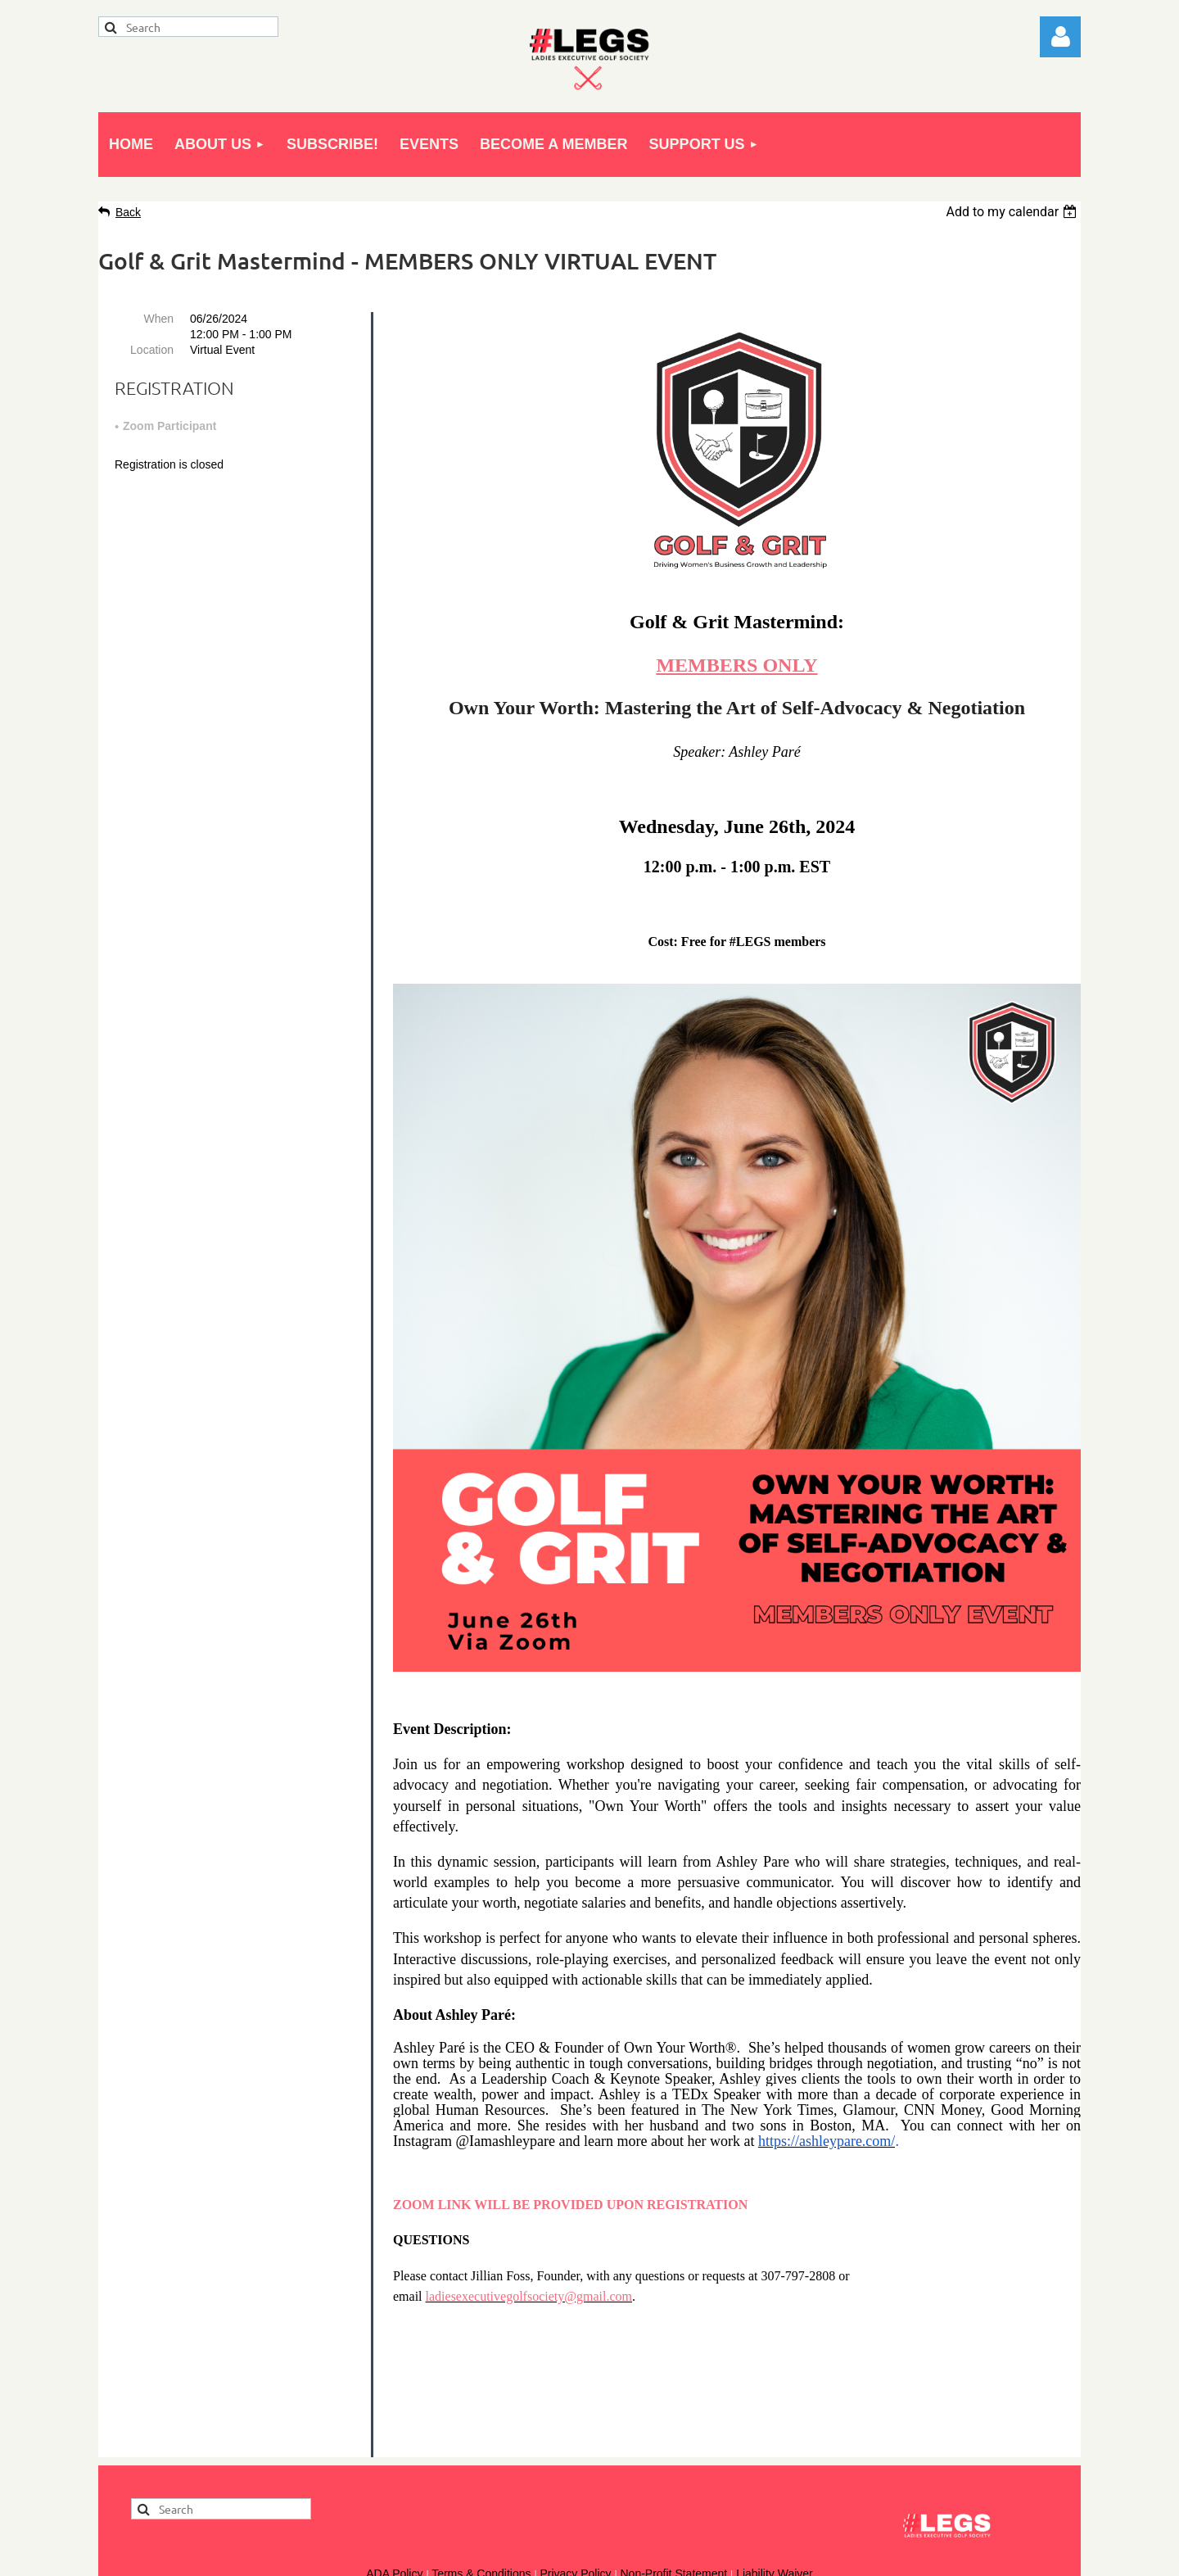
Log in (1060, 36)
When (158, 318)
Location (152, 349)
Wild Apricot (894, 2555)
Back (128, 212)
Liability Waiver (774, 2442)
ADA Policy (394, 2442)
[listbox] (1013, 211)
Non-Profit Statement (673, 2442)
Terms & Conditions (481, 2442)
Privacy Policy (575, 2442)
